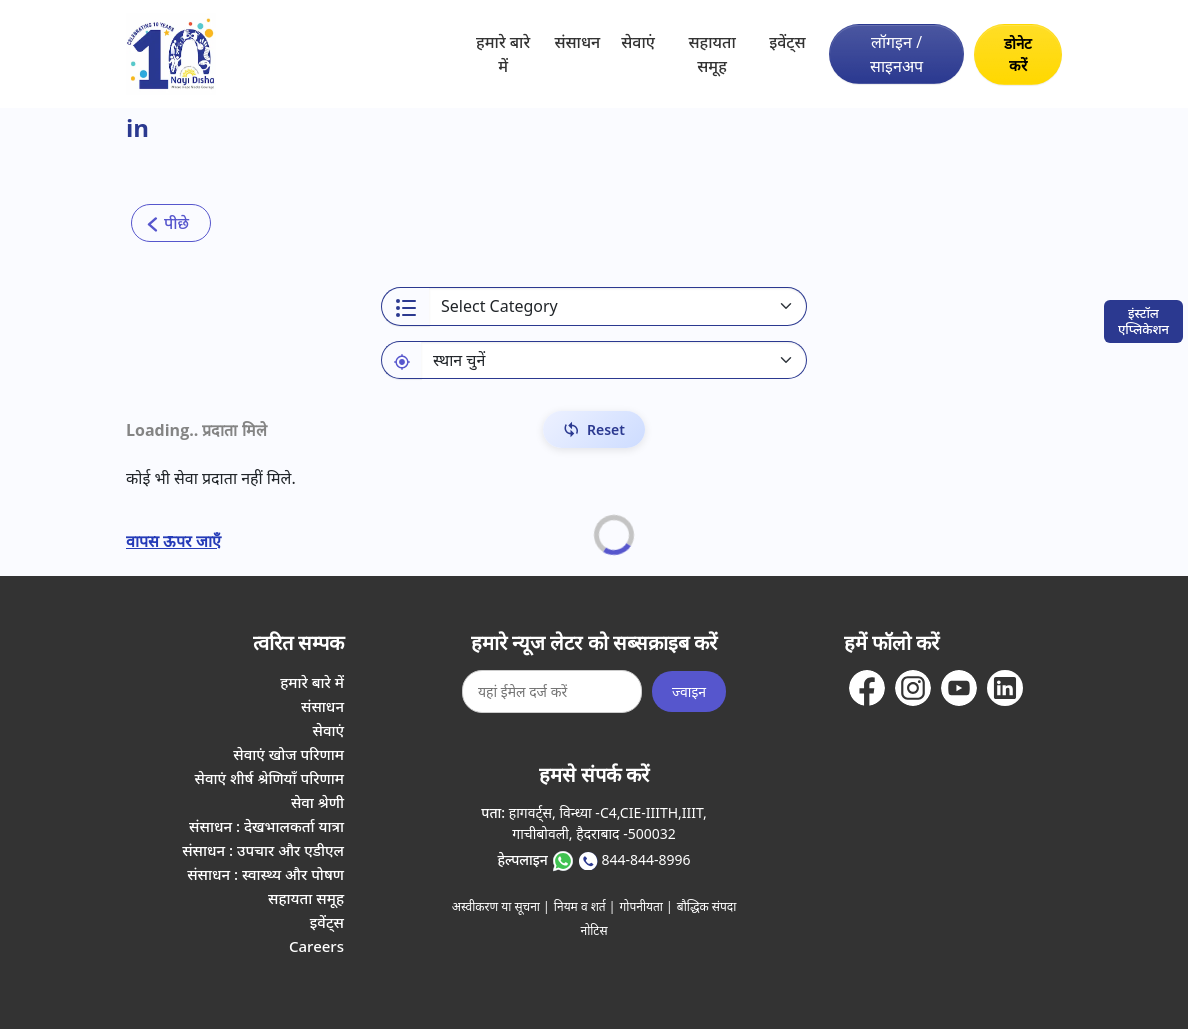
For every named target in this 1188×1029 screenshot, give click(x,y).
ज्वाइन (689, 691)
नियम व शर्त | (585, 906)
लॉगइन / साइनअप (896, 54)
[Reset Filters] (594, 429)
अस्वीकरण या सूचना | (501, 906)
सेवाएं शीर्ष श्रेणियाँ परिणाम (269, 778)
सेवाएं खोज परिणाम (288, 754)
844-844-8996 (645, 859)
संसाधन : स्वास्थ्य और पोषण (265, 874)
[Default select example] (614, 360)
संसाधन (577, 42)
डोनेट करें (1018, 54)
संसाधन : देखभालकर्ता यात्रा (266, 826)
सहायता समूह (711, 54)
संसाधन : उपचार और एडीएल (263, 850)
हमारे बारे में (503, 54)
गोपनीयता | (646, 906)
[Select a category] (618, 306)
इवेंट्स (787, 42)
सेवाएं (638, 42)
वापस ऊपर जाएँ (173, 541)
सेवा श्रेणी (317, 802)
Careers (316, 946)
